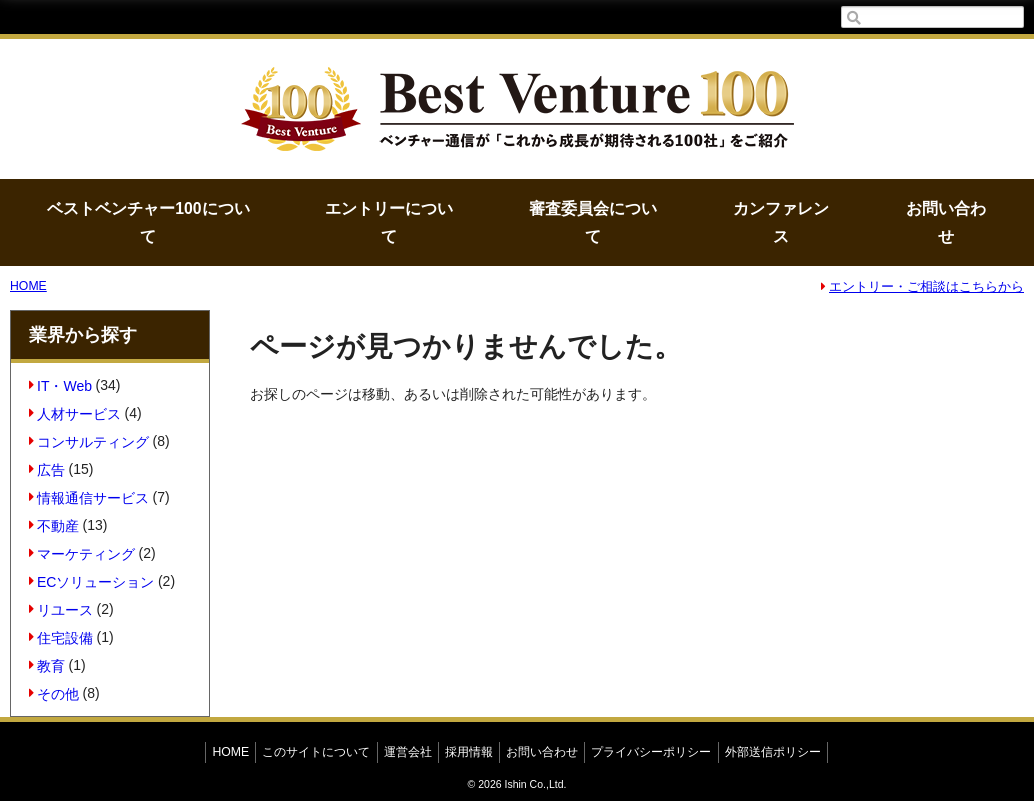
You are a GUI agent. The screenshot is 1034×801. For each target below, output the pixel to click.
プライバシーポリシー (651, 752)
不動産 (54, 525)
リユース (61, 609)
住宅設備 (61, 637)
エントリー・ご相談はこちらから (922, 287)
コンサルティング (89, 441)
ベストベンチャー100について (148, 222)
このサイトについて (316, 752)
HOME (28, 286)
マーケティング (82, 553)
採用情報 (469, 752)
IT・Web (60, 385)
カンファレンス (781, 222)
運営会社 (408, 752)
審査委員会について (593, 222)
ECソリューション (92, 581)
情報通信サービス (89, 497)
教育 (47, 665)
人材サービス (75, 413)
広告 (47, 469)
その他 (54, 693)
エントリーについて (389, 222)
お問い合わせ (946, 222)
